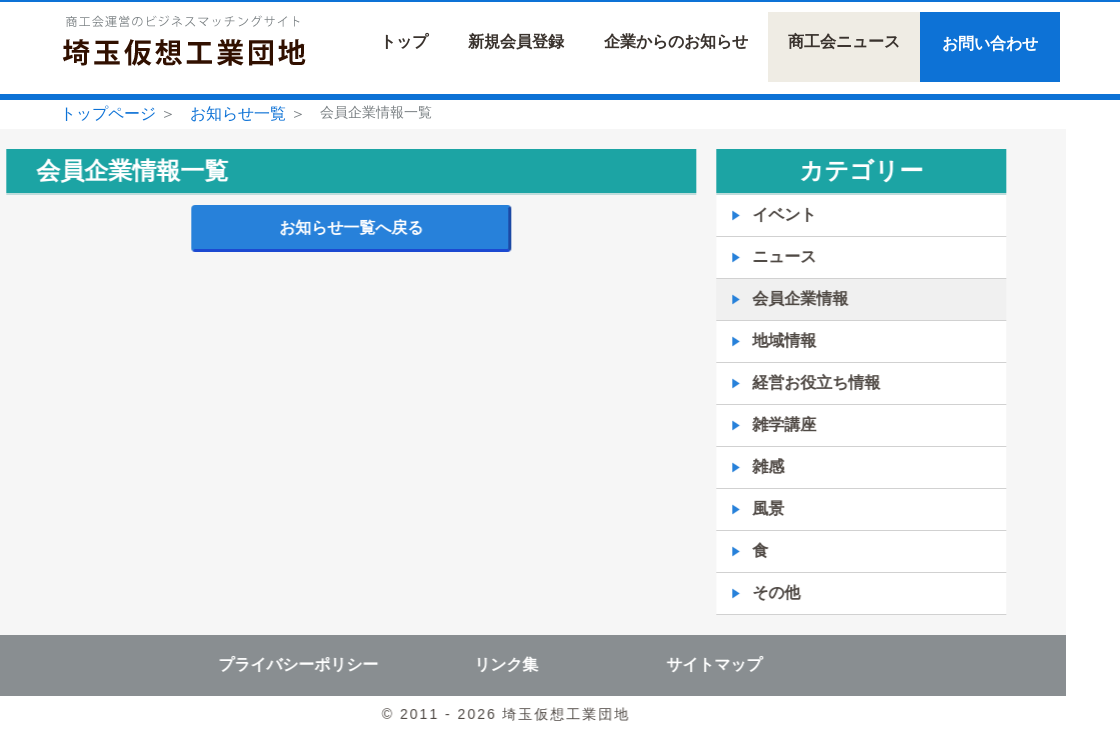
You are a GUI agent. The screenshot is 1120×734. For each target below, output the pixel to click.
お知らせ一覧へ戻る (317, 227)
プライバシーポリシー (264, 664)
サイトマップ (680, 664)
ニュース (750, 256)
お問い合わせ (990, 43)
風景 (734, 508)
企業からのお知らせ (676, 41)
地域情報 (750, 340)
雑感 (734, 466)
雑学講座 (750, 424)
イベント (750, 214)
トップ (404, 41)
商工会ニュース (844, 41)
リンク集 (472, 664)
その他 (742, 592)
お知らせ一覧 (238, 113)
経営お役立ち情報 (782, 382)
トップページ (108, 113)
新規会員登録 (516, 41)
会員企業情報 (766, 298)
